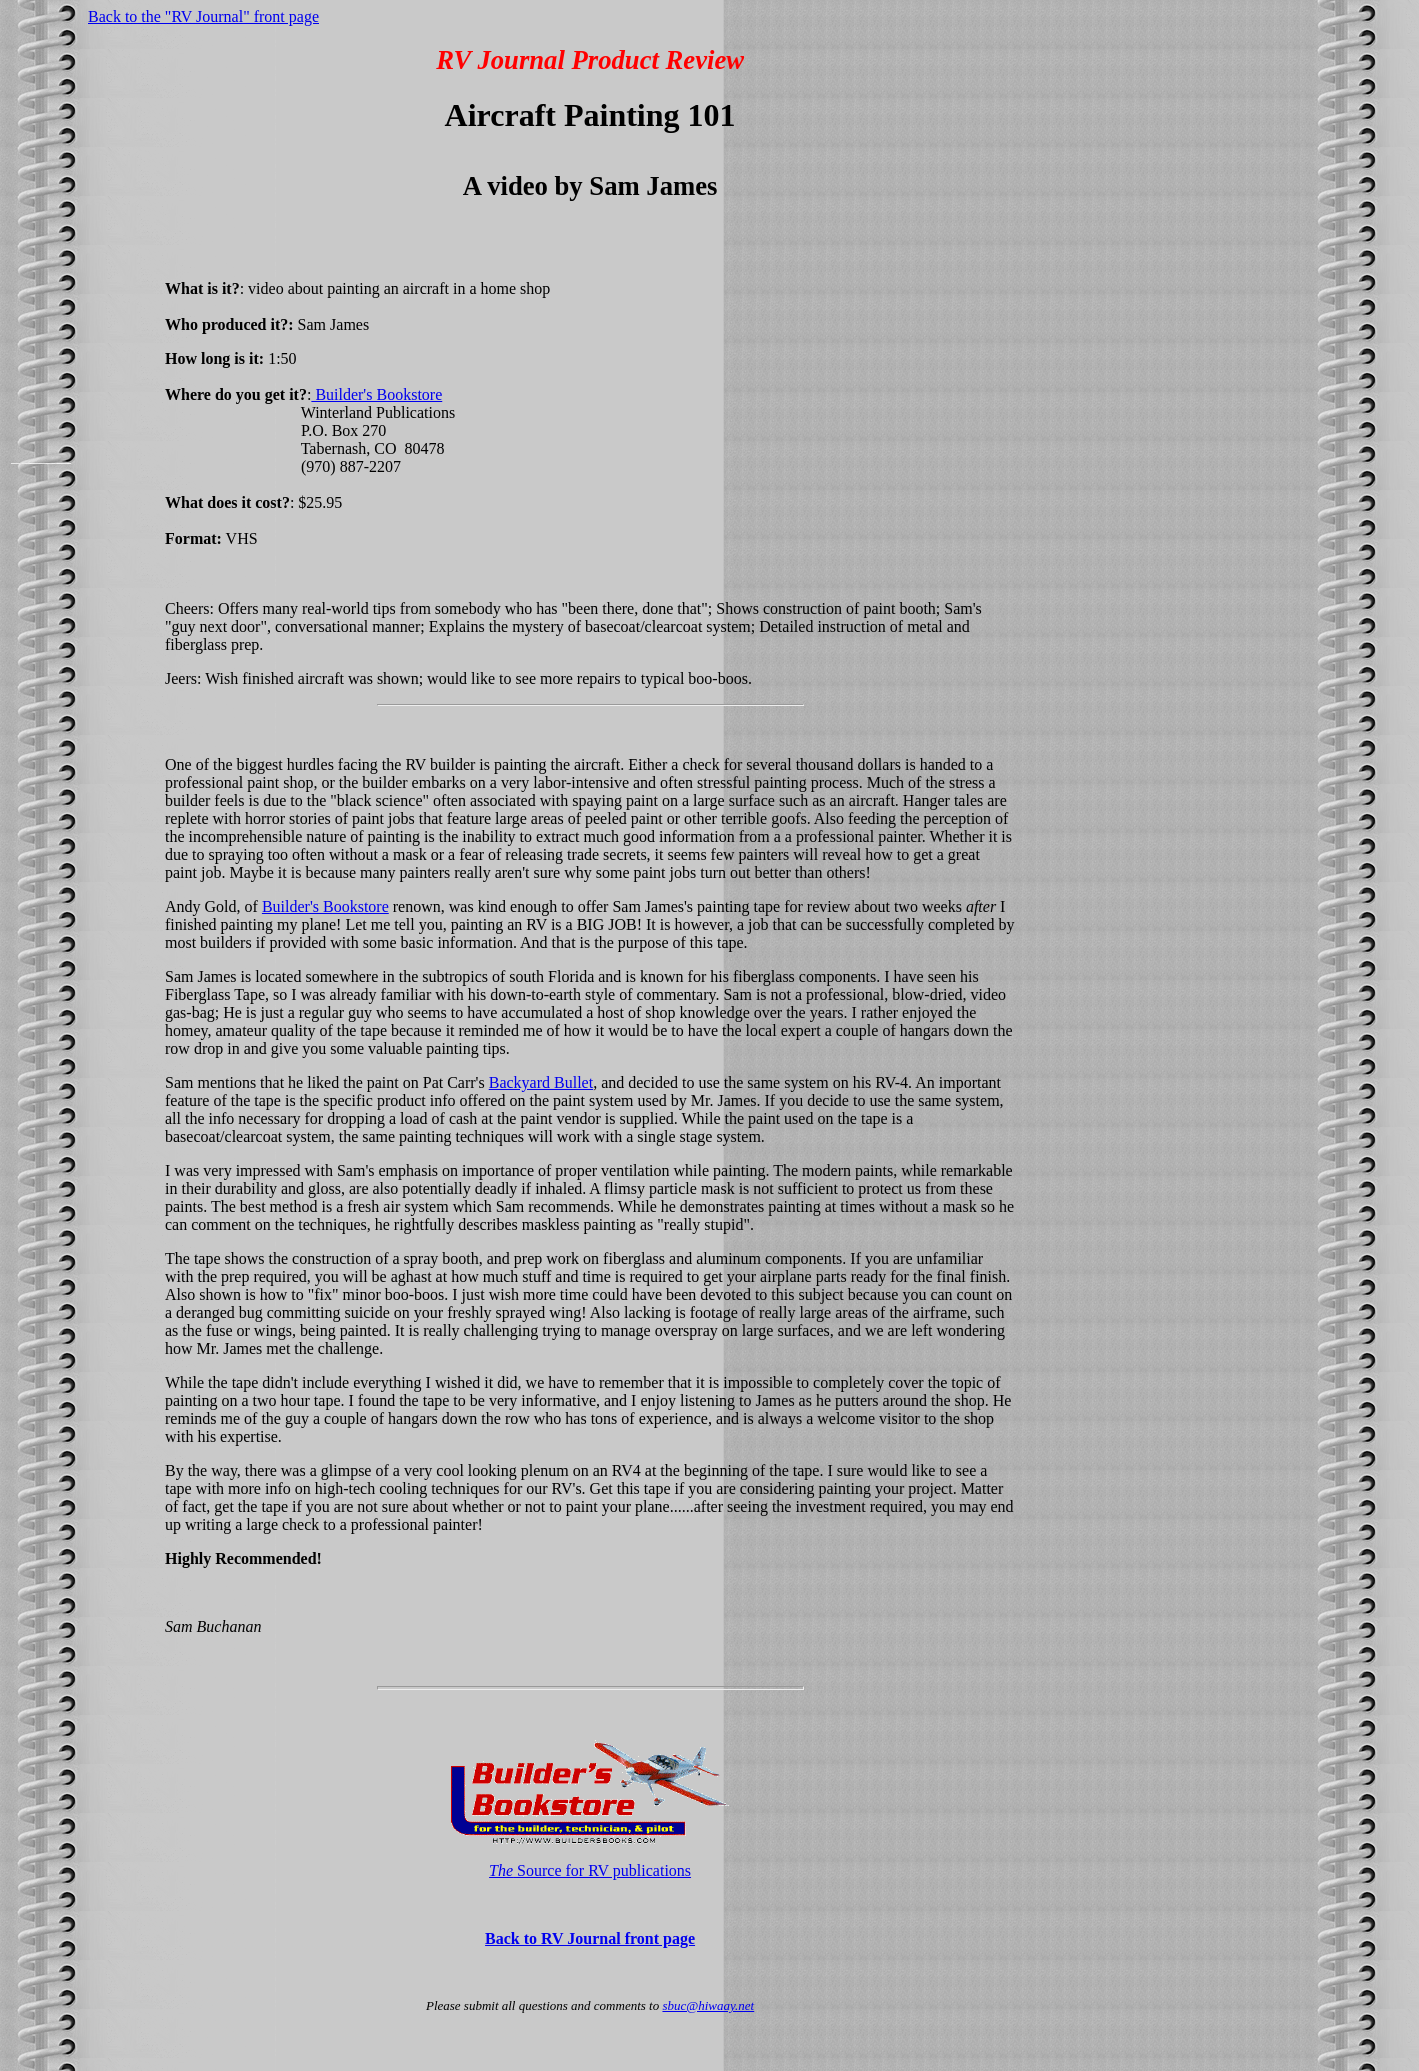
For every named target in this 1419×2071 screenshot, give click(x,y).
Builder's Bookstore (376, 394)
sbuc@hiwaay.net (708, 2005)
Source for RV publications (590, 1870)
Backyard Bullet (541, 1082)
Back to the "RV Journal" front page (203, 16)
